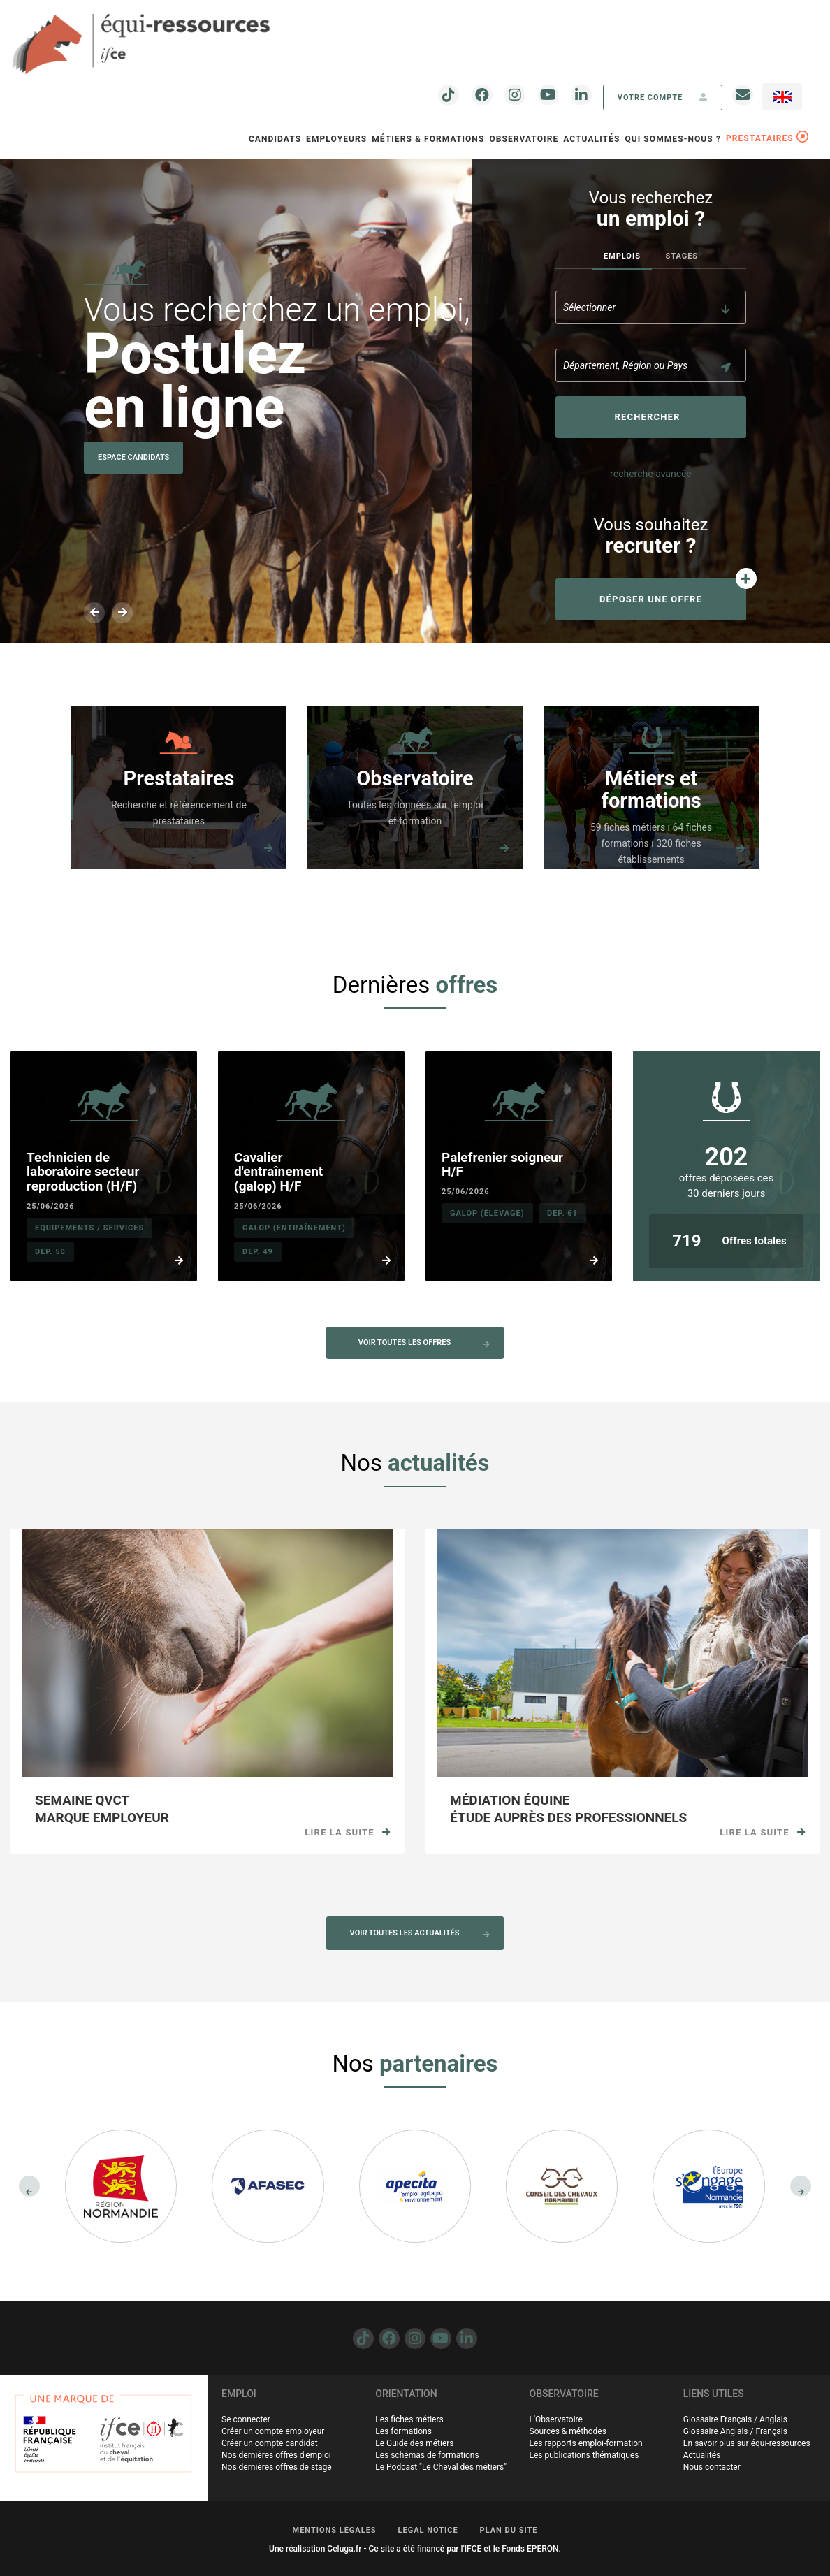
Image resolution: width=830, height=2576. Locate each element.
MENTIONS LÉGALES (335, 2530)
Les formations (403, 2431)
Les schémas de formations (427, 2455)
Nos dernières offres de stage (276, 2467)
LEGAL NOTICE (428, 2530)
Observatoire (414, 779)
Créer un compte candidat (269, 2443)
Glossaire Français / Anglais (735, 2419)
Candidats (275, 139)
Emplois (622, 256)
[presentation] (29, 2186)
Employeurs (336, 139)
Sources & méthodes (568, 2431)
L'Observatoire (556, 2419)
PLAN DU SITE (509, 2530)
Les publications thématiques (584, 2455)
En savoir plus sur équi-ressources (746, 2443)
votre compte (663, 97)
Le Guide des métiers (414, 2443)
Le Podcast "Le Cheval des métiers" (441, 2467)
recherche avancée (651, 473)
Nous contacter (712, 2467)
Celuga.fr (344, 2549)
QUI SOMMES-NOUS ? (673, 139)
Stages (681, 256)
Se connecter (245, 2419)
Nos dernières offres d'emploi (276, 2455)
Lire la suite (348, 1832)
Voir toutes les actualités (420, 1933)
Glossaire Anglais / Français (735, 2431)
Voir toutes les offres (424, 1343)
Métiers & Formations (428, 139)
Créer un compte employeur (272, 2431)
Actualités (591, 139)
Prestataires (178, 779)
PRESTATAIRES (767, 138)
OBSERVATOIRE (523, 139)
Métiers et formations (651, 790)
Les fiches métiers (409, 2419)
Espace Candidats (133, 457)
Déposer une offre (650, 599)
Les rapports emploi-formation (586, 2443)
